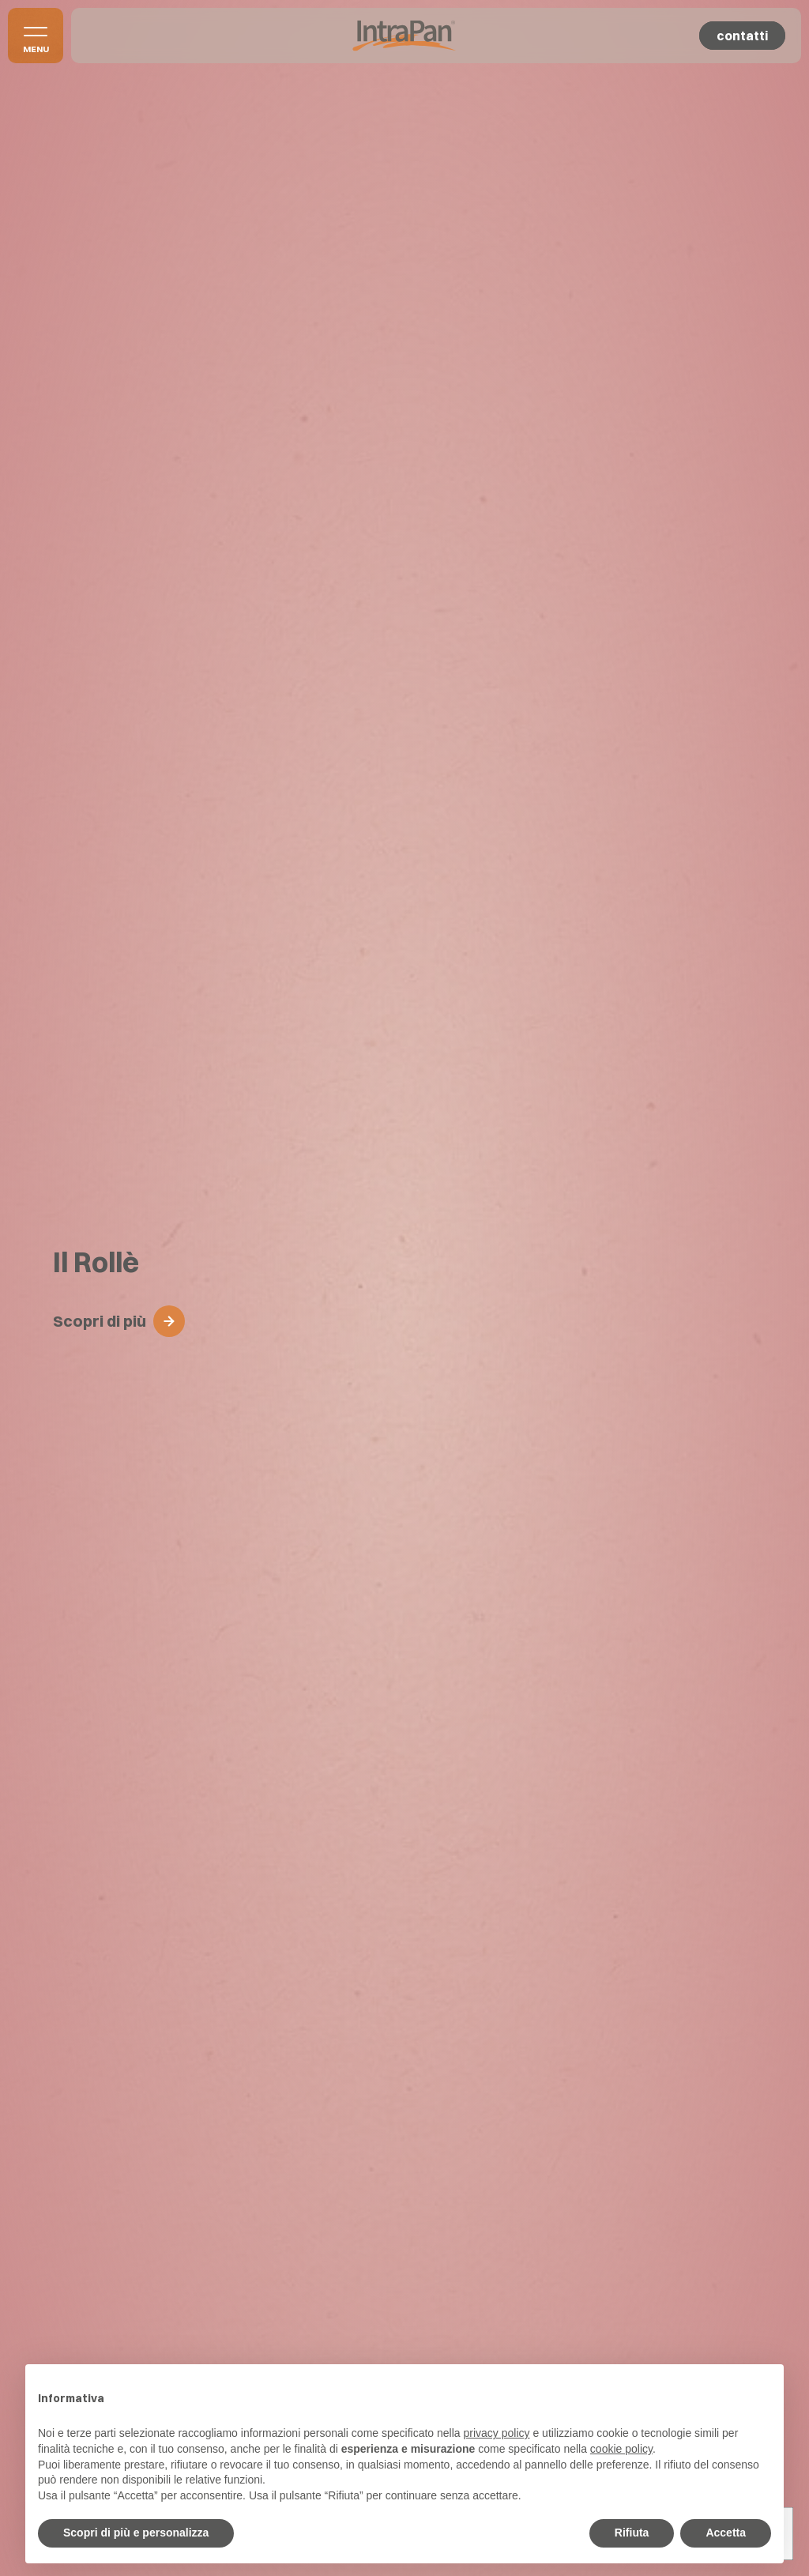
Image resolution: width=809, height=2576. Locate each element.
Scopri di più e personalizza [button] (136, 2532)
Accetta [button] (726, 2532)
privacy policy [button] (497, 2433)
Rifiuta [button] (632, 2532)
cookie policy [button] (621, 2448)
